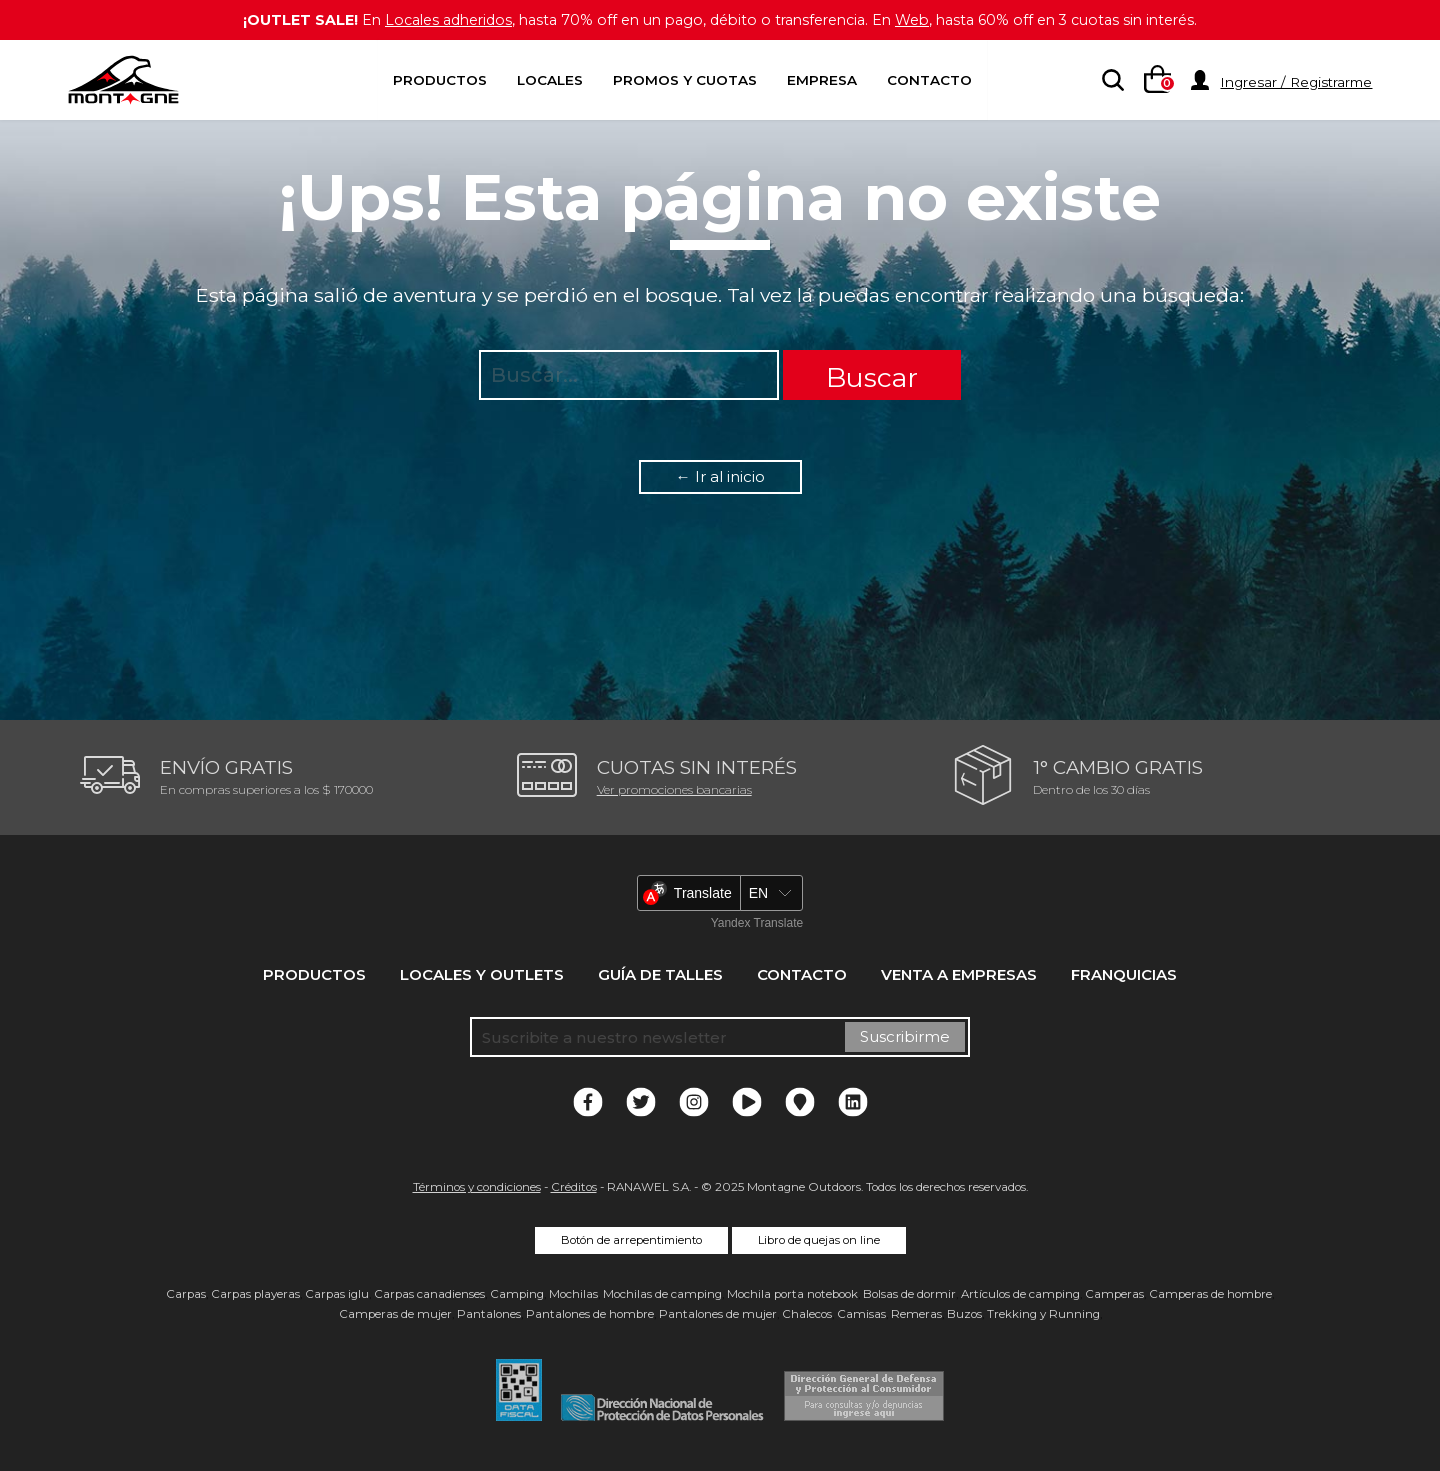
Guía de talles (660, 974)
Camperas (1114, 1294)
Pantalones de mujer (718, 1314)
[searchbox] (1109, 81)
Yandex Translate (757, 923)
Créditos (574, 1187)
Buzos (964, 1314)
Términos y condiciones (477, 1187)
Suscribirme (905, 1036)
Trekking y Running (1043, 1314)
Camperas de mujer (395, 1314)
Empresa (822, 80)
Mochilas (573, 1294)
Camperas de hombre (1210, 1294)
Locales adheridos (430, 19)
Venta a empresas (959, 974)
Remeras (916, 1314)
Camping (517, 1294)
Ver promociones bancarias (674, 789)
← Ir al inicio (720, 476)
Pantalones (489, 1314)
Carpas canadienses (429, 1294)
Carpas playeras (255, 1294)
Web (922, 19)
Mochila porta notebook (792, 1294)
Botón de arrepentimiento (631, 1240)
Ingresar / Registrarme (1296, 82)
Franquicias (1124, 974)
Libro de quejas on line (819, 1240)
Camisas (861, 1314)
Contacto (929, 80)
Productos (440, 80)
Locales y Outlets (482, 974)
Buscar (872, 377)
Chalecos (807, 1314)
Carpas (186, 1294)
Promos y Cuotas (685, 80)
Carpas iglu (337, 1294)
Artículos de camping (1020, 1294)
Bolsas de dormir (909, 1294)
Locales (550, 80)
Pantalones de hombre (590, 1314)
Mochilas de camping (662, 1294)
